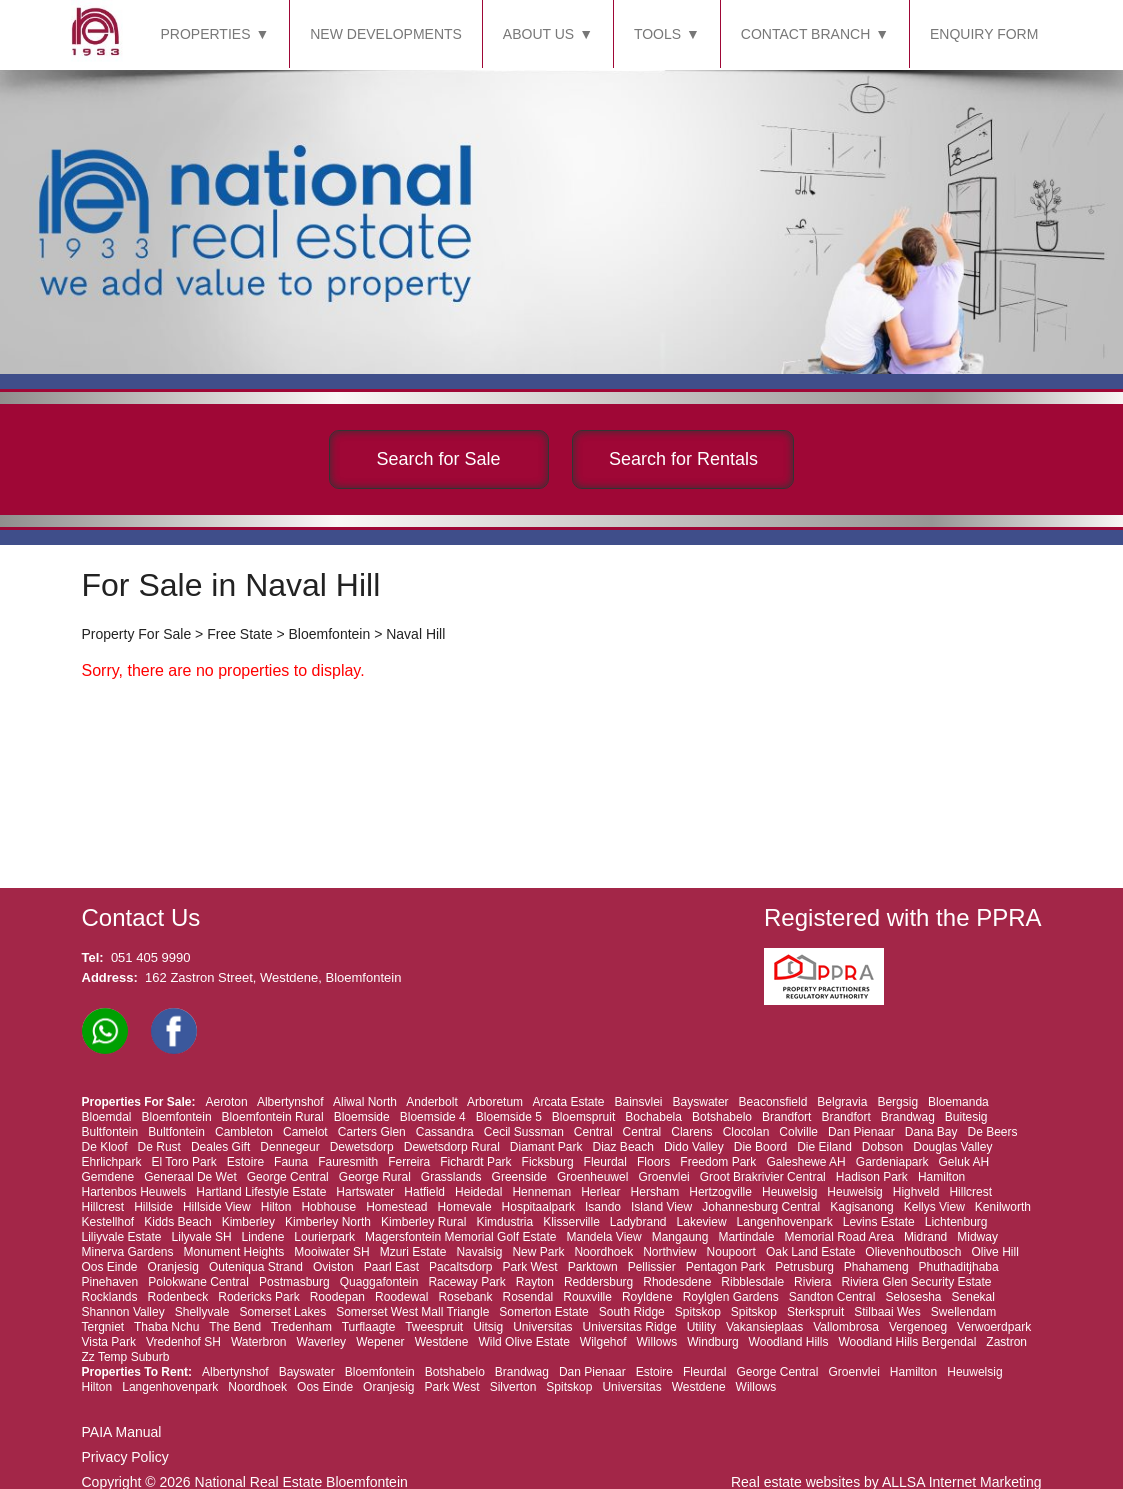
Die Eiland (824, 1147)
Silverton (513, 1387)
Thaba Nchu (166, 1327)
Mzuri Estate (413, 1252)
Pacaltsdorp (460, 1267)
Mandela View (604, 1237)
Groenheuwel (592, 1177)
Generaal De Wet (190, 1177)
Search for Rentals (683, 459)
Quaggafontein (379, 1282)
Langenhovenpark (785, 1222)
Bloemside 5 (509, 1117)
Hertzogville (720, 1192)
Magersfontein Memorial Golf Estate (460, 1237)
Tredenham (301, 1327)
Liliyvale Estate (122, 1237)
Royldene (647, 1297)
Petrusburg (804, 1267)
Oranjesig (173, 1267)
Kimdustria (504, 1222)
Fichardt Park (475, 1162)
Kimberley (248, 1222)
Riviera (812, 1282)
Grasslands (451, 1177)
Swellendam (963, 1312)
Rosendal (528, 1297)
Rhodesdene (677, 1282)
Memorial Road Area (838, 1237)
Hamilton (941, 1177)
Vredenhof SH (183, 1342)
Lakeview (702, 1222)
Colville (798, 1132)
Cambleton (244, 1132)
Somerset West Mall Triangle (412, 1312)
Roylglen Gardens (731, 1297)
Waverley (322, 1342)
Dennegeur (289, 1147)
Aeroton (227, 1102)
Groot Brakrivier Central (763, 1177)
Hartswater (365, 1192)
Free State (239, 634)
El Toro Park (184, 1162)
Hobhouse (328, 1207)
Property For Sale (137, 634)
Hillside (153, 1207)
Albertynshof (290, 1102)
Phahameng (876, 1267)
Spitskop (698, 1312)
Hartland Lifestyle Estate (261, 1192)
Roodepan (337, 1297)
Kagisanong (861, 1207)
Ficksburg (548, 1162)
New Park (538, 1252)
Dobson (882, 1147)
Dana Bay (931, 1132)
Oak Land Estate (810, 1252)
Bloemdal (107, 1117)
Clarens (691, 1132)
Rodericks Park (258, 1297)
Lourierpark (324, 1237)
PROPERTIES (206, 34)
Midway (977, 1237)
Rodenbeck (178, 1297)
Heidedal (478, 1192)
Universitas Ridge (630, 1327)
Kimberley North (328, 1222)
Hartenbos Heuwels (134, 1192)
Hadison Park (872, 1177)
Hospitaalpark (538, 1207)
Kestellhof (108, 1222)
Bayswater (701, 1102)
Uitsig (488, 1327)
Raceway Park (466, 1282)
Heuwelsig (789, 1192)
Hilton (276, 1207)
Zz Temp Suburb (126, 1357)
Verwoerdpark (994, 1327)
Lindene (263, 1237)
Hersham (655, 1192)
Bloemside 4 (433, 1117)
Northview (669, 1252)
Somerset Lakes (282, 1312)
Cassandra (445, 1132)
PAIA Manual (122, 1432)
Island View (661, 1207)
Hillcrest (970, 1192)
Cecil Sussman (524, 1132)
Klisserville (571, 1222)
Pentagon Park (725, 1267)
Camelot (305, 1132)
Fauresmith (348, 1162)
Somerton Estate (543, 1312)
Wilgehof (603, 1342)
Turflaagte (369, 1327)
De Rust (159, 1147)
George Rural (375, 1177)
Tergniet (103, 1327)
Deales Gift (220, 1147)
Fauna (291, 1162)
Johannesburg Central (761, 1207)
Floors (653, 1162)
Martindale (746, 1237)
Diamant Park (546, 1147)
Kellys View (934, 1207)
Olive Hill (994, 1252)
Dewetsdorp (362, 1147)
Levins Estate (879, 1222)
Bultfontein (110, 1132)
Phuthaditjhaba (959, 1267)
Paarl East (391, 1267)
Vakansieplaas (764, 1327)
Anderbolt (431, 1102)
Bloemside (362, 1117)
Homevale (465, 1207)
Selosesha (913, 1297)
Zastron (1006, 1342)
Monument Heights (234, 1252)
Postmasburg (294, 1282)
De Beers (993, 1132)
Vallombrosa (846, 1327)
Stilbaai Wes (887, 1312)
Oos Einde (110, 1267)
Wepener (380, 1342)
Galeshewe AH (805, 1162)
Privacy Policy (125, 1457)
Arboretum (495, 1102)
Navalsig (479, 1252)
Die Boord (760, 1147)
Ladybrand (638, 1222)
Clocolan (746, 1132)
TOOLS (657, 34)
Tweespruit (434, 1327)
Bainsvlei (639, 1102)
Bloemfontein (330, 634)
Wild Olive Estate (523, 1342)
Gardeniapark (892, 1162)
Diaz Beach (623, 1147)
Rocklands (110, 1297)
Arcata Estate (568, 1102)
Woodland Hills (789, 1342)
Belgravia (842, 1102)
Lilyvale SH (202, 1237)
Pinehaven (110, 1282)
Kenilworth (1003, 1207)
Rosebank (465, 1297)
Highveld (916, 1192)
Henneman (541, 1192)
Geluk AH (964, 1162)
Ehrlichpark (112, 1162)
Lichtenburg (956, 1222)
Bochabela (653, 1117)
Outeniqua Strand (256, 1267)
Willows (657, 1342)
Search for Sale (439, 459)
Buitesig (966, 1117)
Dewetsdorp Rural (452, 1147)
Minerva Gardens (128, 1252)
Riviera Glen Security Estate (916, 1282)
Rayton (535, 1282)
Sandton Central (832, 1297)
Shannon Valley (123, 1312)
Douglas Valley (952, 1147)
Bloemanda (958, 1102)
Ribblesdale (752, 1282)
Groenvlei (663, 1177)
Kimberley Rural (423, 1222)
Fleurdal (605, 1162)
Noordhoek (603, 1252)
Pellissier (652, 1267)
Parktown (593, 1267)
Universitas (542, 1327)
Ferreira (409, 1162)
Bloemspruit (583, 1117)
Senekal (973, 1297)
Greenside (519, 1177)
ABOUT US (538, 34)
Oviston (333, 1267)
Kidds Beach (177, 1222)
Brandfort (786, 1117)
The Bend (235, 1327)
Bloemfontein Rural (273, 1117)
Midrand (925, 1237)
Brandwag (908, 1117)
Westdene (442, 1342)
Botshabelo (722, 1117)
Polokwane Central (198, 1282)
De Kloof (105, 1147)
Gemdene (108, 1177)
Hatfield (424, 1192)
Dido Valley (694, 1147)
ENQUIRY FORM (984, 34)
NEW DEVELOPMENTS (386, 34)
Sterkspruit (815, 1312)
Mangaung (680, 1237)
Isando (603, 1207)
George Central (288, 1177)
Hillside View (217, 1207)
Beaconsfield (773, 1102)
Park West (530, 1267)
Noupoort (731, 1252)
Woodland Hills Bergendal (907, 1342)
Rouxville (587, 1297)
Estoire (245, 1162)
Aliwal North (365, 1102)
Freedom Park (718, 1162)
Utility (701, 1327)
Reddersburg (598, 1282)
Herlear (600, 1192)
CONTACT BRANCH (805, 34)
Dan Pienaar (861, 1132)
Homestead (396, 1207)
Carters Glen (372, 1132)
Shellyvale (202, 1312)
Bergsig (897, 1102)
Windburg (712, 1342)
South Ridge (632, 1312)
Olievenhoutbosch (913, 1252)
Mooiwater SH (331, 1252)
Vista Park (109, 1342)
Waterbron (259, 1342)
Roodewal (401, 1297)
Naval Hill (415, 634)
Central (593, 1132)
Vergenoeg (918, 1327)
